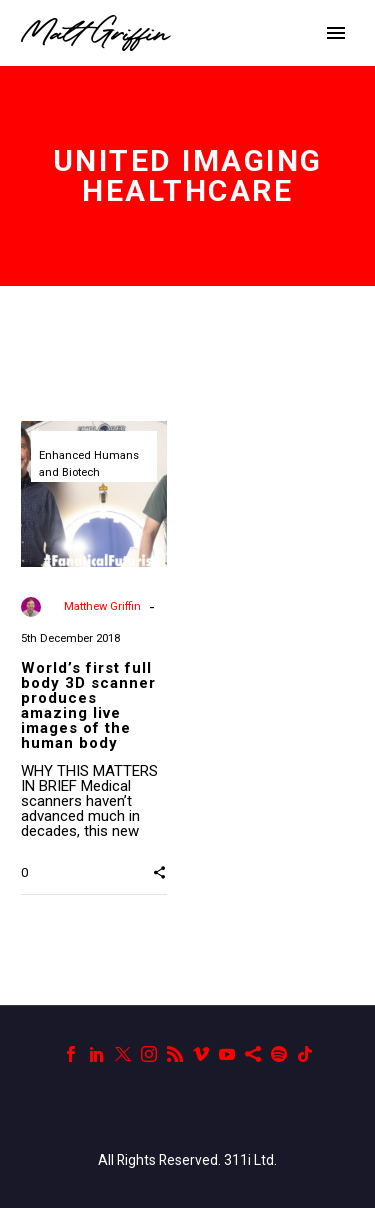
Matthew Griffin (102, 606)
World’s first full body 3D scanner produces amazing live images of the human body (88, 705)
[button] (159, 872)
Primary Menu (336, 33)
